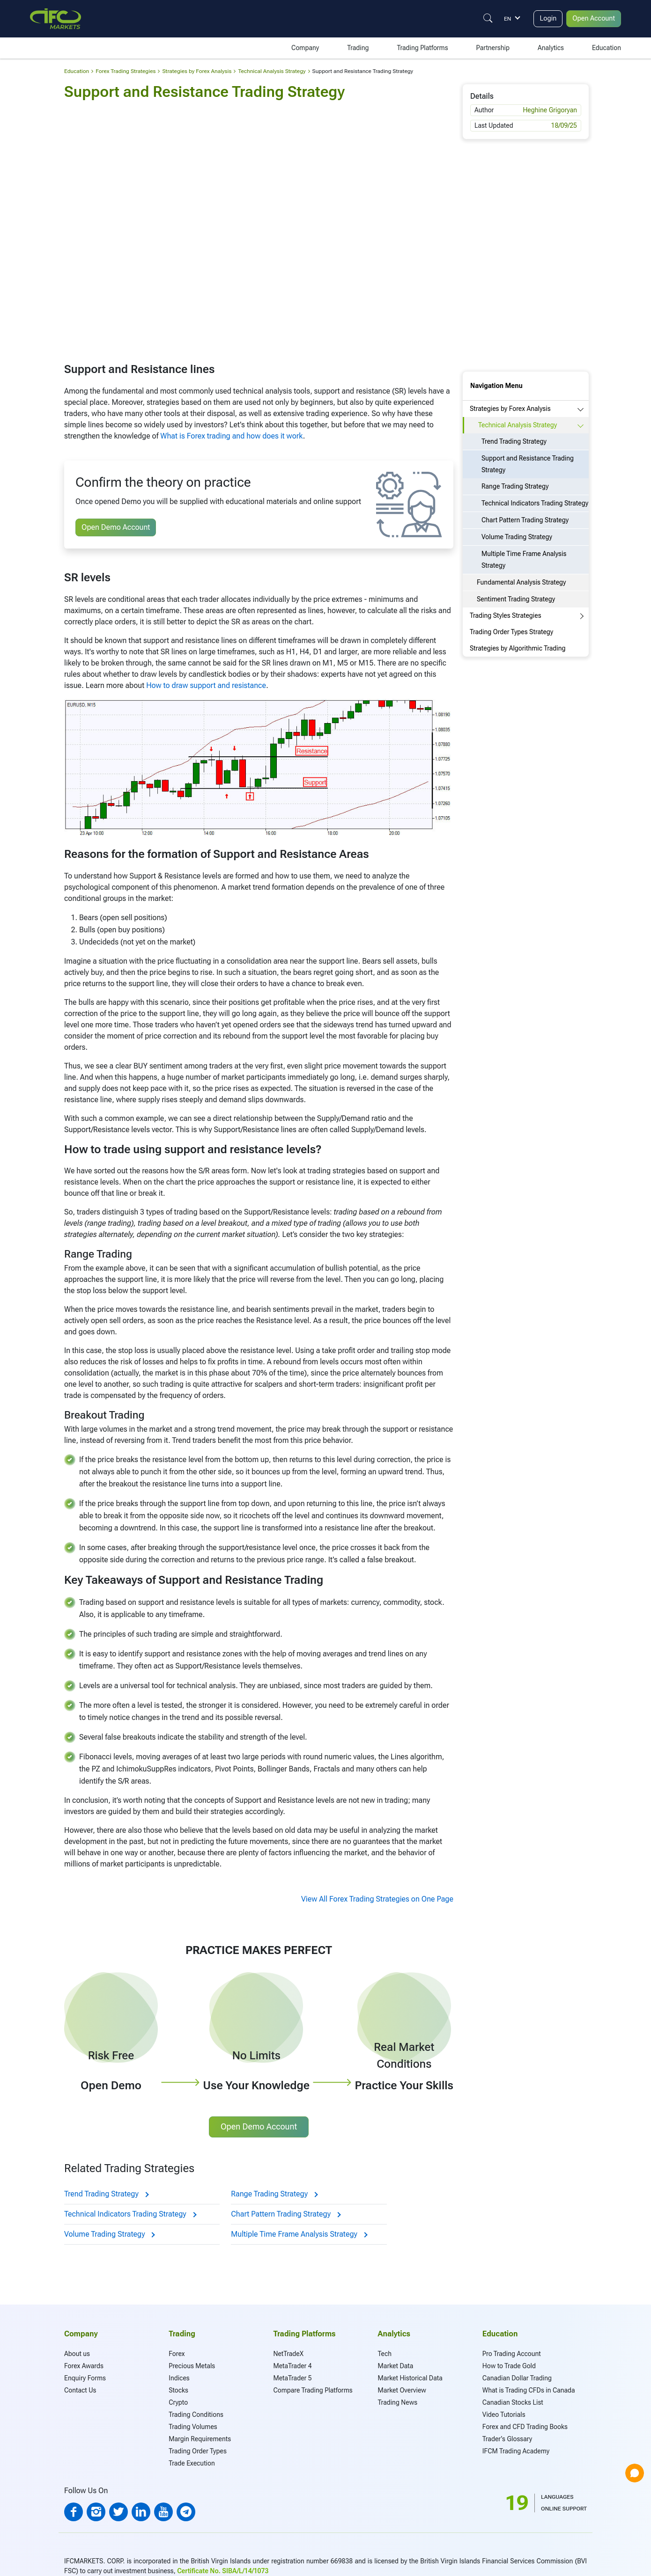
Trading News (398, 2402)
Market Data (396, 2366)
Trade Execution (192, 2463)
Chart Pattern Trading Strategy (285, 2214)
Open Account (591, 18)
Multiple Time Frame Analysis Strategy (299, 2234)
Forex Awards (84, 2366)
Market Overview (402, 2390)
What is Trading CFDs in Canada (528, 2390)
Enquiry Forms (85, 2378)
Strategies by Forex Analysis (510, 408)
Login (542, 18)
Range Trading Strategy (274, 2193)
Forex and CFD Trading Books (525, 2426)
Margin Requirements (200, 2439)
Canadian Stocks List (512, 2402)
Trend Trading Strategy (106, 2193)
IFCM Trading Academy (515, 2451)
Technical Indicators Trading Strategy (130, 2214)
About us (77, 2353)
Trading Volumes (193, 2426)
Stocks (178, 2390)
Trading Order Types (198, 2451)
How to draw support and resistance (206, 685)
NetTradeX (288, 2353)
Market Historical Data (410, 2378)
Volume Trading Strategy (109, 2234)
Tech (385, 2353)
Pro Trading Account (511, 2353)
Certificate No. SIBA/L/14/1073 (222, 2571)
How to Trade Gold (509, 2366)
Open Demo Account (115, 527)
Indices (179, 2378)
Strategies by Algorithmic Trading (517, 648)
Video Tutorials (503, 2414)
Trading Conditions (196, 2414)
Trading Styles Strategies (505, 615)
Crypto (178, 2402)
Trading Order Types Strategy (511, 632)
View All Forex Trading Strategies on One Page (377, 1899)
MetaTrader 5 (292, 2378)
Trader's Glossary (507, 2439)
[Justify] (482, 18)
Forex (177, 2353)
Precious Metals (192, 2366)
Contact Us (80, 2390)
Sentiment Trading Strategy (516, 599)
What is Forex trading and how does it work (231, 436)
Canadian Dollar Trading (517, 2378)
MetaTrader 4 (292, 2366)
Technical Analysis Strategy (517, 425)
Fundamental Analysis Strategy (521, 582)
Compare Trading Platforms (312, 2390)
